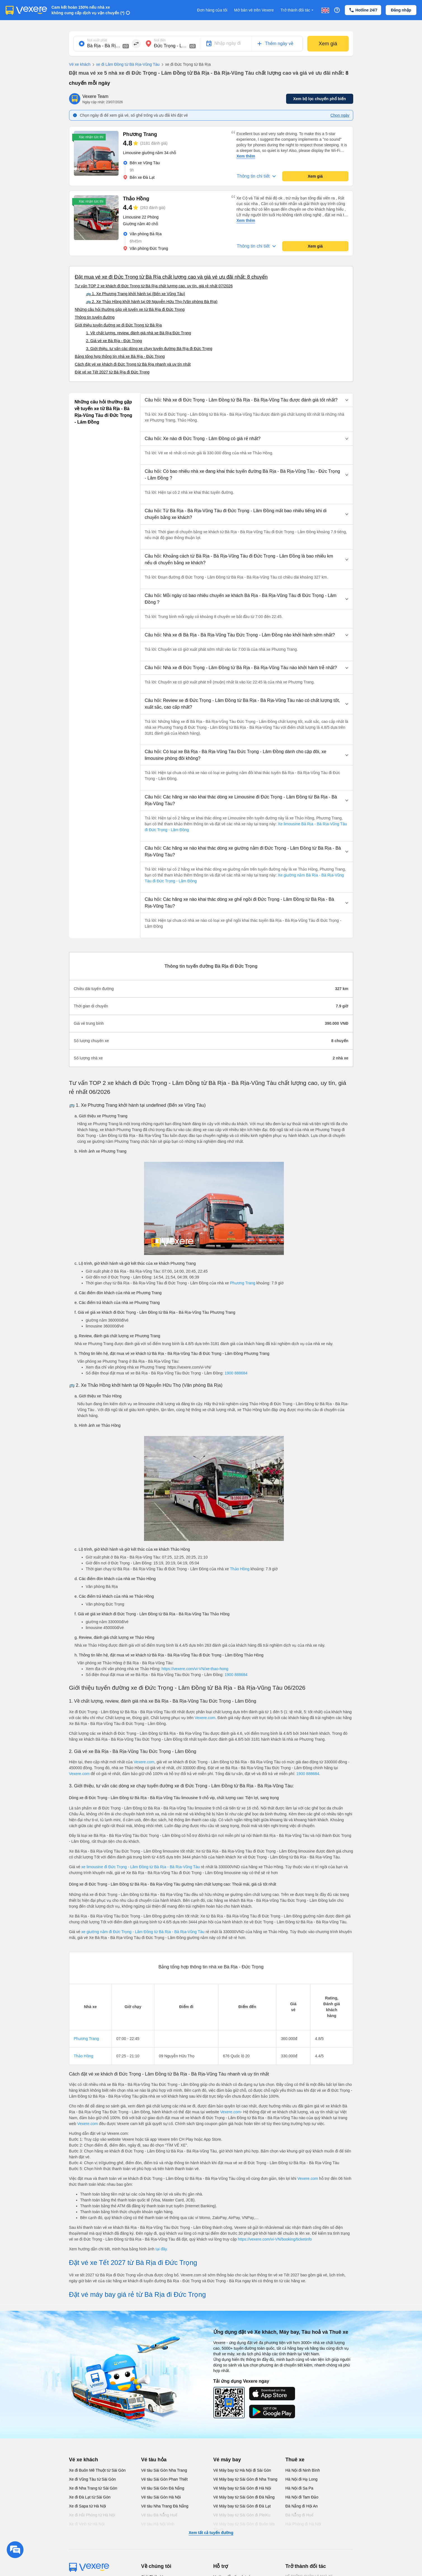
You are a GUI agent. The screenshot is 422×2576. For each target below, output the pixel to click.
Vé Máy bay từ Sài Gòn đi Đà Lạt (242, 2506)
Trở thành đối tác (297, 10)
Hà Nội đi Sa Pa (299, 2488)
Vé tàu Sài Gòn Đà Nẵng (162, 2488)
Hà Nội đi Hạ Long (302, 2479)
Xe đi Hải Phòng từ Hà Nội (92, 2515)
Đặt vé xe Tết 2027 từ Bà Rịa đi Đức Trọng (112, 372)
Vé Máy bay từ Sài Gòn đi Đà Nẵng (244, 2497)
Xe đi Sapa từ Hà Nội (87, 2506)
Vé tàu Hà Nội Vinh (158, 2524)
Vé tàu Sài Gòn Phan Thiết (164, 2479)
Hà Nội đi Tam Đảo (302, 2497)
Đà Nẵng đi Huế (299, 2515)
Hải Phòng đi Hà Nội (303, 2524)
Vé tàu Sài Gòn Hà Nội (161, 2497)
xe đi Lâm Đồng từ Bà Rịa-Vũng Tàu (125, 64)
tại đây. (161, 2249)
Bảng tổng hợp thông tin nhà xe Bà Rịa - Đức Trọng (120, 356)
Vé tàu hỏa (154, 2459)
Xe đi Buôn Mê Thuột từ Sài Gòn (97, 2470)
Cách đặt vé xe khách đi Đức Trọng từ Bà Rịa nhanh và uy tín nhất (133, 364)
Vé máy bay (227, 2459)
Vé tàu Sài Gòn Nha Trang (164, 2470)
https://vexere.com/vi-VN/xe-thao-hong (195, 1669)
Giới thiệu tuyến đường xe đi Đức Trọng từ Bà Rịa (118, 325)
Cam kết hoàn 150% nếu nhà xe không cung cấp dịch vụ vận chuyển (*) (87, 10)
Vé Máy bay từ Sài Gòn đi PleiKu (241, 2515)
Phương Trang (242, 1283)
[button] (246, 400)
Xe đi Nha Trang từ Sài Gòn (93, 2488)
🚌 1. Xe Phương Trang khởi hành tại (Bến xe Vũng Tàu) (135, 294)
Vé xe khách (80, 64)
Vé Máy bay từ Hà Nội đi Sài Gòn (242, 2470)
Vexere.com (205, 1717)
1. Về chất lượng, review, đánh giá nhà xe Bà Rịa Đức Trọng (138, 333)
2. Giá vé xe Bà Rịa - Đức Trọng (114, 341)
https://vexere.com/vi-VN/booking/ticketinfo (275, 2239)
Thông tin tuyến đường (95, 317)
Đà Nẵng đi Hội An (302, 2506)
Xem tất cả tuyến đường (211, 2532)
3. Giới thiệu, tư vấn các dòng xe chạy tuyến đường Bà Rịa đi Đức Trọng (149, 348)
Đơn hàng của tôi (212, 10)
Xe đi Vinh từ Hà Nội (87, 2524)
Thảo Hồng (239, 1569)
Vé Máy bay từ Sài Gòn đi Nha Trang (245, 2479)
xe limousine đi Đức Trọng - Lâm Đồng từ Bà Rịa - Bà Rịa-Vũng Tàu (140, 1867)
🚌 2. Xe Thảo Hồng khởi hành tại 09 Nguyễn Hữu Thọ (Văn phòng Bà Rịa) (152, 301)
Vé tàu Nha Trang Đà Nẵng (164, 2506)
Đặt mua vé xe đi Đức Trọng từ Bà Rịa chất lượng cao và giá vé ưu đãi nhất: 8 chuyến (171, 277)
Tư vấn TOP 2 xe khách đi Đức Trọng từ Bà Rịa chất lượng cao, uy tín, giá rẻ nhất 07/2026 (154, 286)
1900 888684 (236, 1373)
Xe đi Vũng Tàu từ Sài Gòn (92, 2479)
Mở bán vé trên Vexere (254, 10)
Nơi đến (160, 40)
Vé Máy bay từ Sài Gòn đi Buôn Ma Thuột (244, 2527)
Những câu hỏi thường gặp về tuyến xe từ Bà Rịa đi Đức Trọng (130, 309)
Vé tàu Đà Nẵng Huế (159, 2515)
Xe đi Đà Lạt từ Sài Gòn (90, 2497)
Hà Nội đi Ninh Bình (303, 2470)
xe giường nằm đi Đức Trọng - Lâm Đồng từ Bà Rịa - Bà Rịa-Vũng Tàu (143, 1931)
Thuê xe (295, 2459)
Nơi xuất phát (97, 40)
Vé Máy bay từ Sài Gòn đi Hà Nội (242, 2488)
